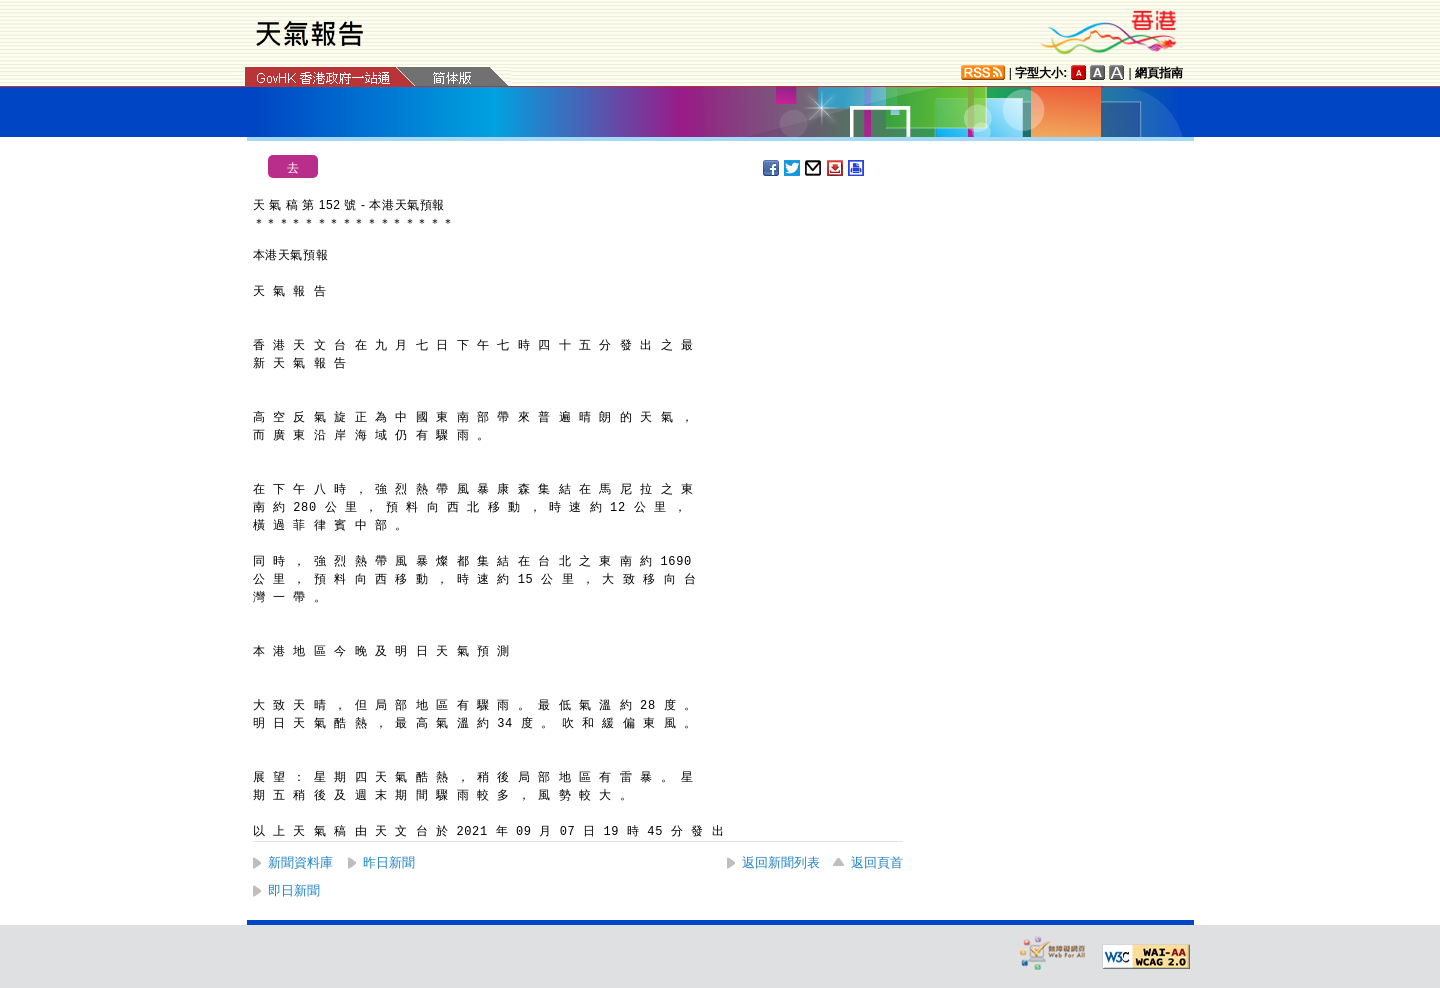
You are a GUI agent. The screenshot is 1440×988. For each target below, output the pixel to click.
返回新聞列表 (781, 862)
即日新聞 (294, 890)
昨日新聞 (389, 862)
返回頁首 (877, 862)
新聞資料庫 (300, 862)
